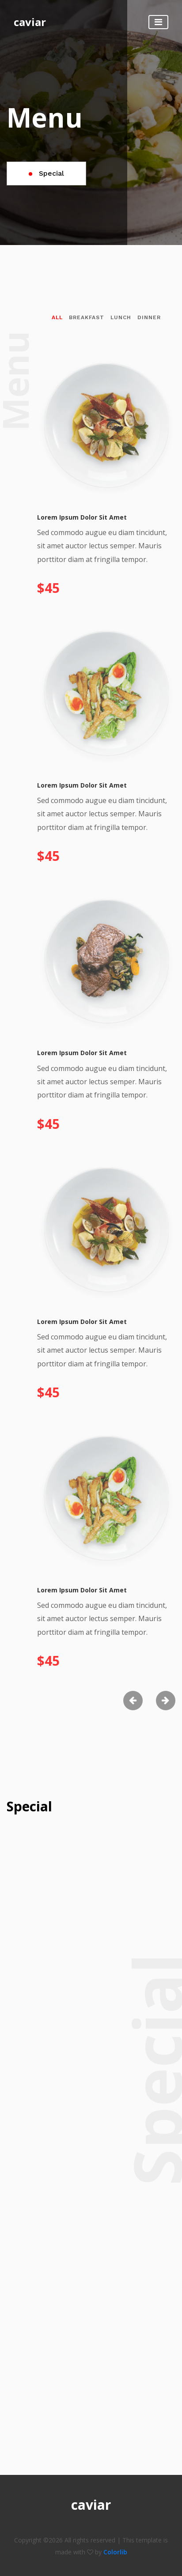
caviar (30, 22)
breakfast (86, 317)
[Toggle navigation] (158, 22)
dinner (149, 317)
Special (46, 173)
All (57, 317)
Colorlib (115, 2552)
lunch (120, 317)
